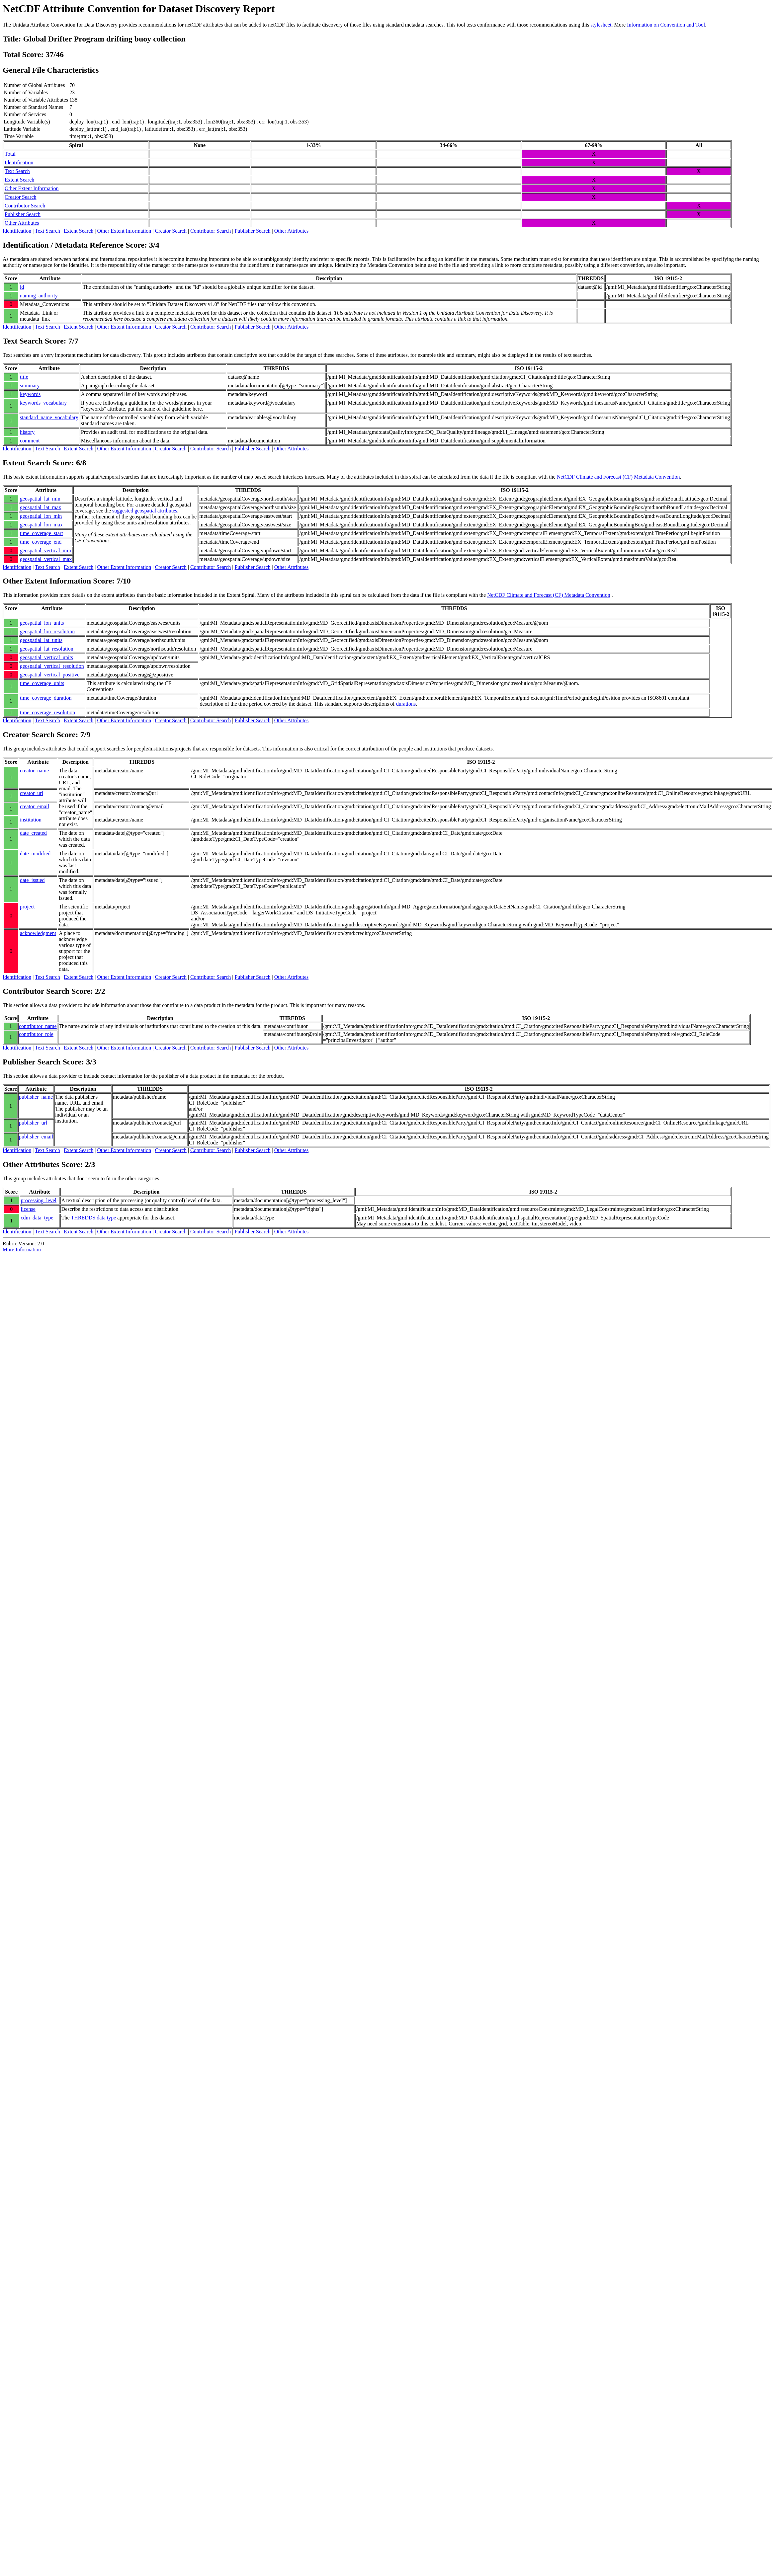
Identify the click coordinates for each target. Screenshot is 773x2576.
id (22, 287)
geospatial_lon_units (42, 623)
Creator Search (21, 197)
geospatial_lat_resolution (46, 649)
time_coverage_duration (46, 698)
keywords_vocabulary (43, 403)
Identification (19, 162)
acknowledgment (38, 933)
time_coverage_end (40, 542)
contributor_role (36, 1034)
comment (30, 440)
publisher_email (36, 1136)
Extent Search (19, 180)
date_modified (35, 853)
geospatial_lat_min (40, 499)
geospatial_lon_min (41, 516)
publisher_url (33, 1123)
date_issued (32, 880)
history (27, 432)
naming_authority (39, 295)
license (28, 1209)
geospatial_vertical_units (46, 657)
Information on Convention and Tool (666, 25)
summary (30, 385)
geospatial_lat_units (41, 640)
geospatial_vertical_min (45, 550)
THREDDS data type (93, 1217)
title (24, 377)
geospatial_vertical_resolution (52, 666)
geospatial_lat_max (40, 507)
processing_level (39, 1200)
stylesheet (600, 25)
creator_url (31, 793)
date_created (33, 833)
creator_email (34, 806)
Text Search (17, 171)
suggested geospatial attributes (144, 510)
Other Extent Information (32, 188)
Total (10, 154)
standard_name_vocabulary (49, 417)
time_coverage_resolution (47, 712)
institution (31, 819)
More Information (22, 1249)
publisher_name (36, 1097)
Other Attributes (22, 223)
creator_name (34, 770)
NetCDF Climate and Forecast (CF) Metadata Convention (618, 477)
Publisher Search (23, 214)
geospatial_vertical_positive (50, 674)
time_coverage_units (42, 683)
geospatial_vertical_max (46, 559)
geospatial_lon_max (41, 524)
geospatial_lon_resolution (47, 631)
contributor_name (38, 1026)
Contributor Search (25, 205)
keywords (30, 394)
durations (406, 704)
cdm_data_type (37, 1217)
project (27, 906)
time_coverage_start (41, 533)
